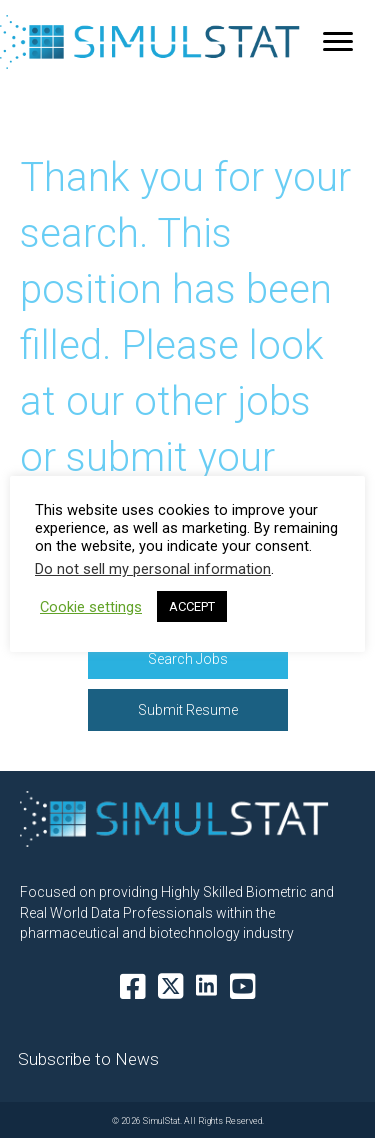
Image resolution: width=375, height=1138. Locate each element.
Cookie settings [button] (91, 607)
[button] (188, 658)
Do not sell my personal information (153, 569)
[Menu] (338, 42)
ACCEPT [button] (192, 606)
